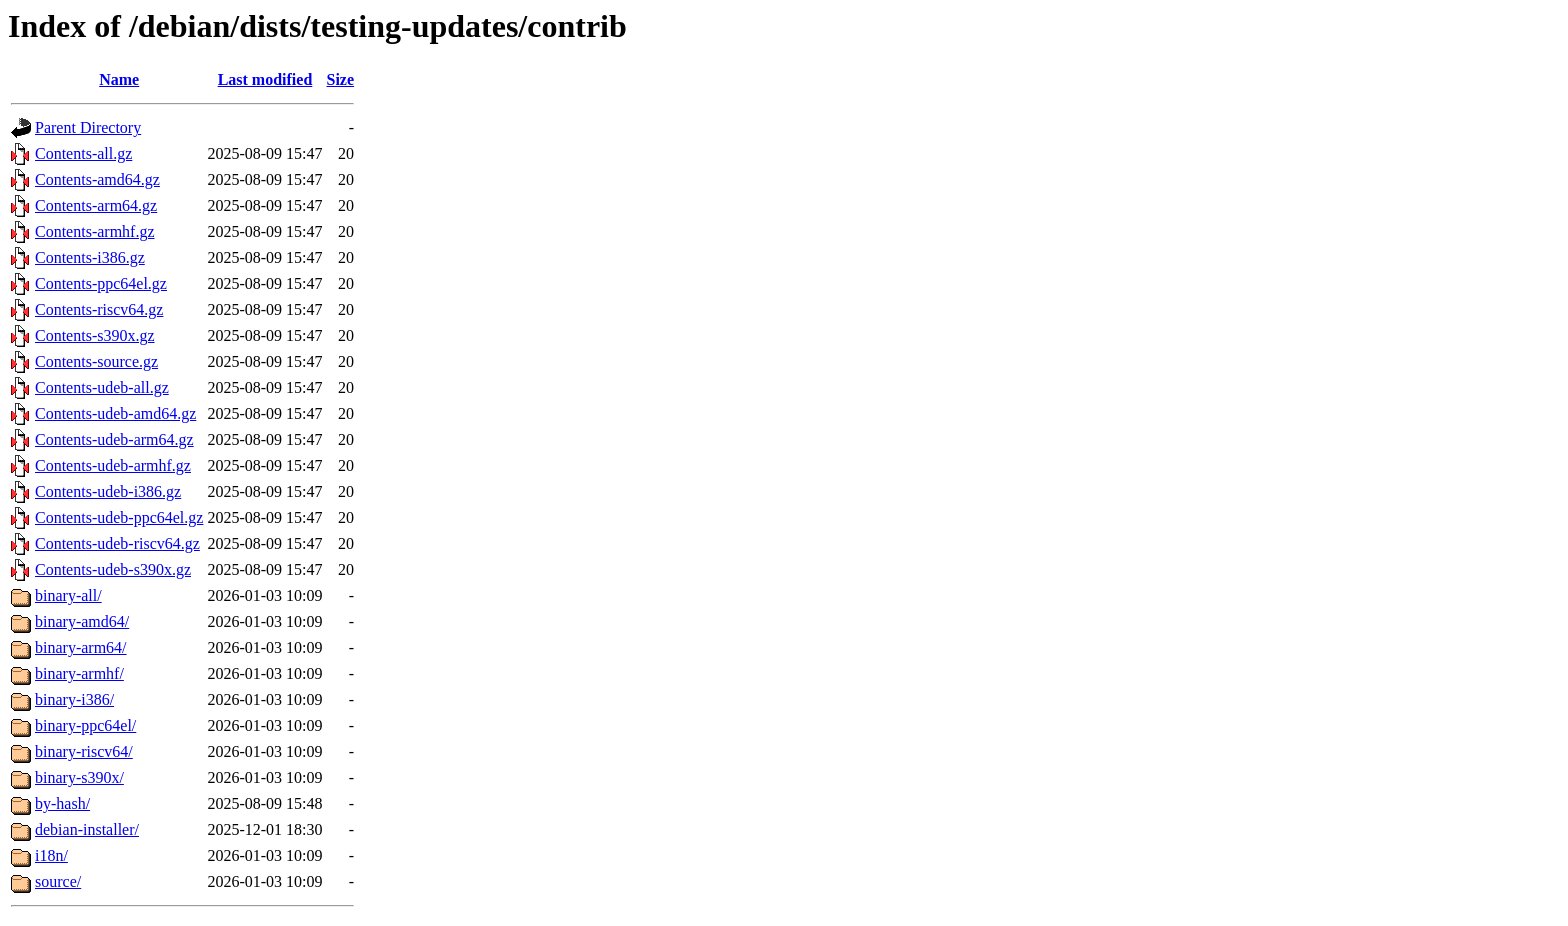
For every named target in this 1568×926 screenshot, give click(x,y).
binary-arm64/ (81, 647)
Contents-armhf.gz (95, 231)
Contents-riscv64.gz (99, 309)
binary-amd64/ (82, 621)
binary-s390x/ (79, 777)
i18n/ (51, 855)
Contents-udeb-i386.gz (108, 491)
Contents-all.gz (83, 153)
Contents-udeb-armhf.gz (113, 465)
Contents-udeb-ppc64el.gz (119, 517)
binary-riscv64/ (84, 751)
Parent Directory (88, 127)
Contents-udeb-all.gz (102, 387)
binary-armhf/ (79, 673)
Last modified (265, 79)
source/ (58, 881)
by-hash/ (62, 803)
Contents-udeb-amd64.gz (115, 413)
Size (341, 79)
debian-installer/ (87, 829)
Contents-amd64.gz (97, 179)
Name (119, 79)
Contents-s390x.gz (95, 335)
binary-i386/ (74, 699)
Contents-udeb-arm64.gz (114, 439)
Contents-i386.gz (90, 257)
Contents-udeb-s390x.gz (113, 569)
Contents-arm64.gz (96, 205)
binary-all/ (68, 595)
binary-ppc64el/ (85, 725)
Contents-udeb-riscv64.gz (117, 543)
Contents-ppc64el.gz (101, 283)
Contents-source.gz (96, 361)
